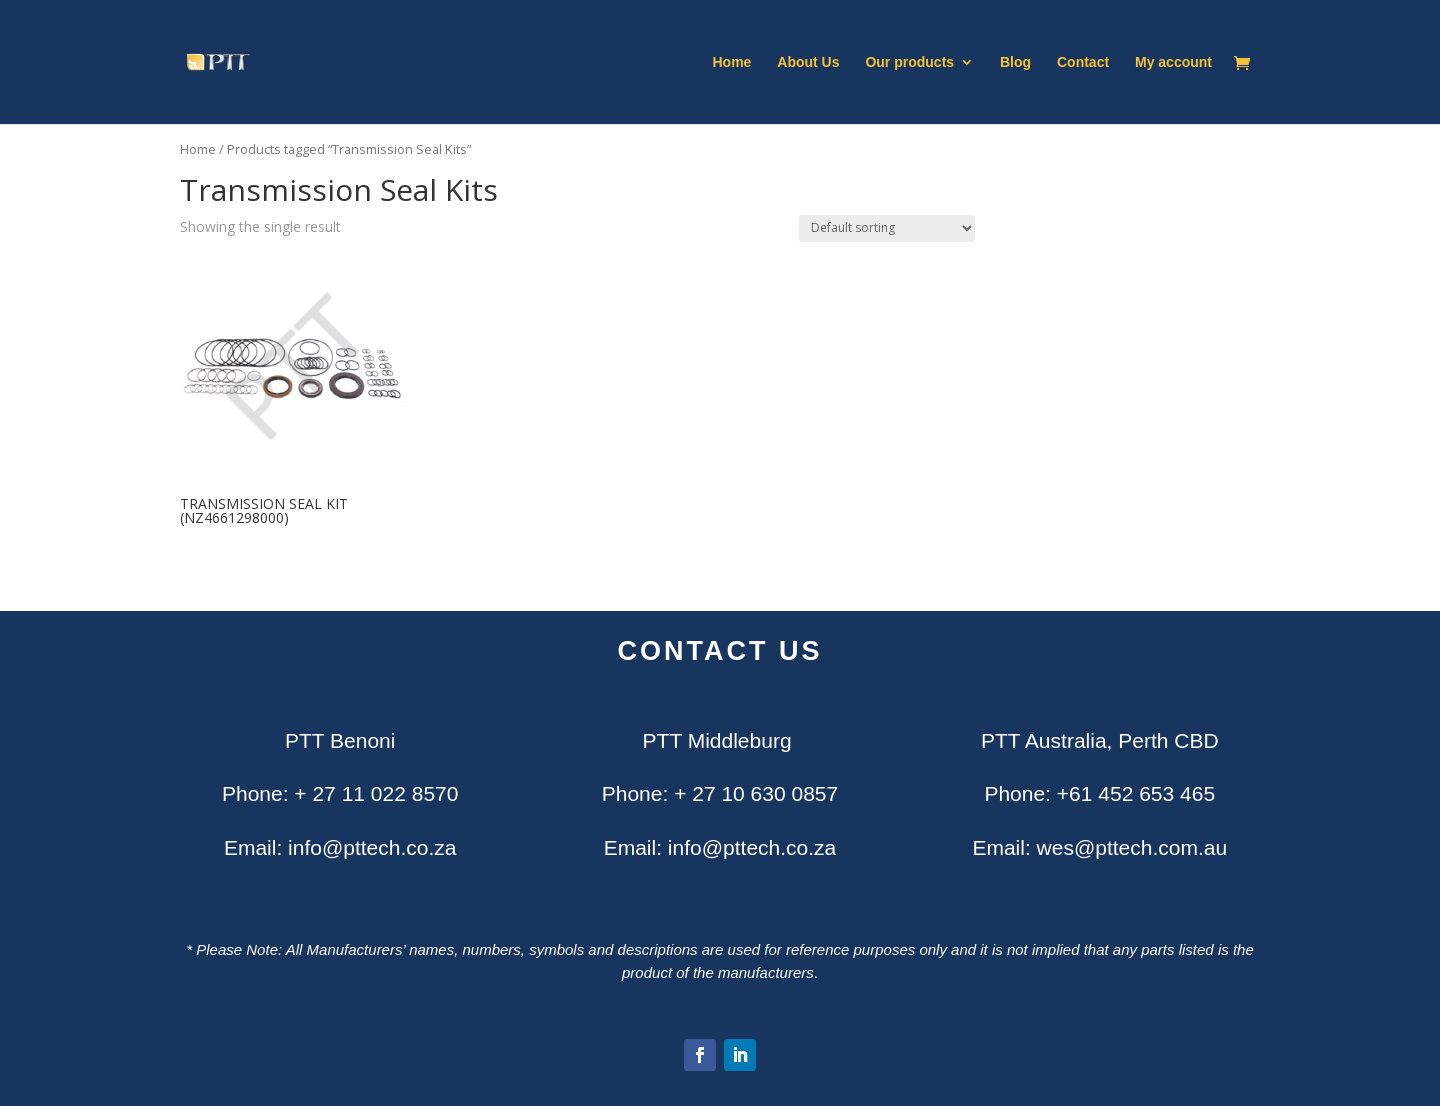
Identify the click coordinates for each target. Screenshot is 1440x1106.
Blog (1015, 62)
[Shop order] (887, 228)
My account (1173, 62)
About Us (808, 62)
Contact (1083, 62)
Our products (909, 62)
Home (732, 62)
